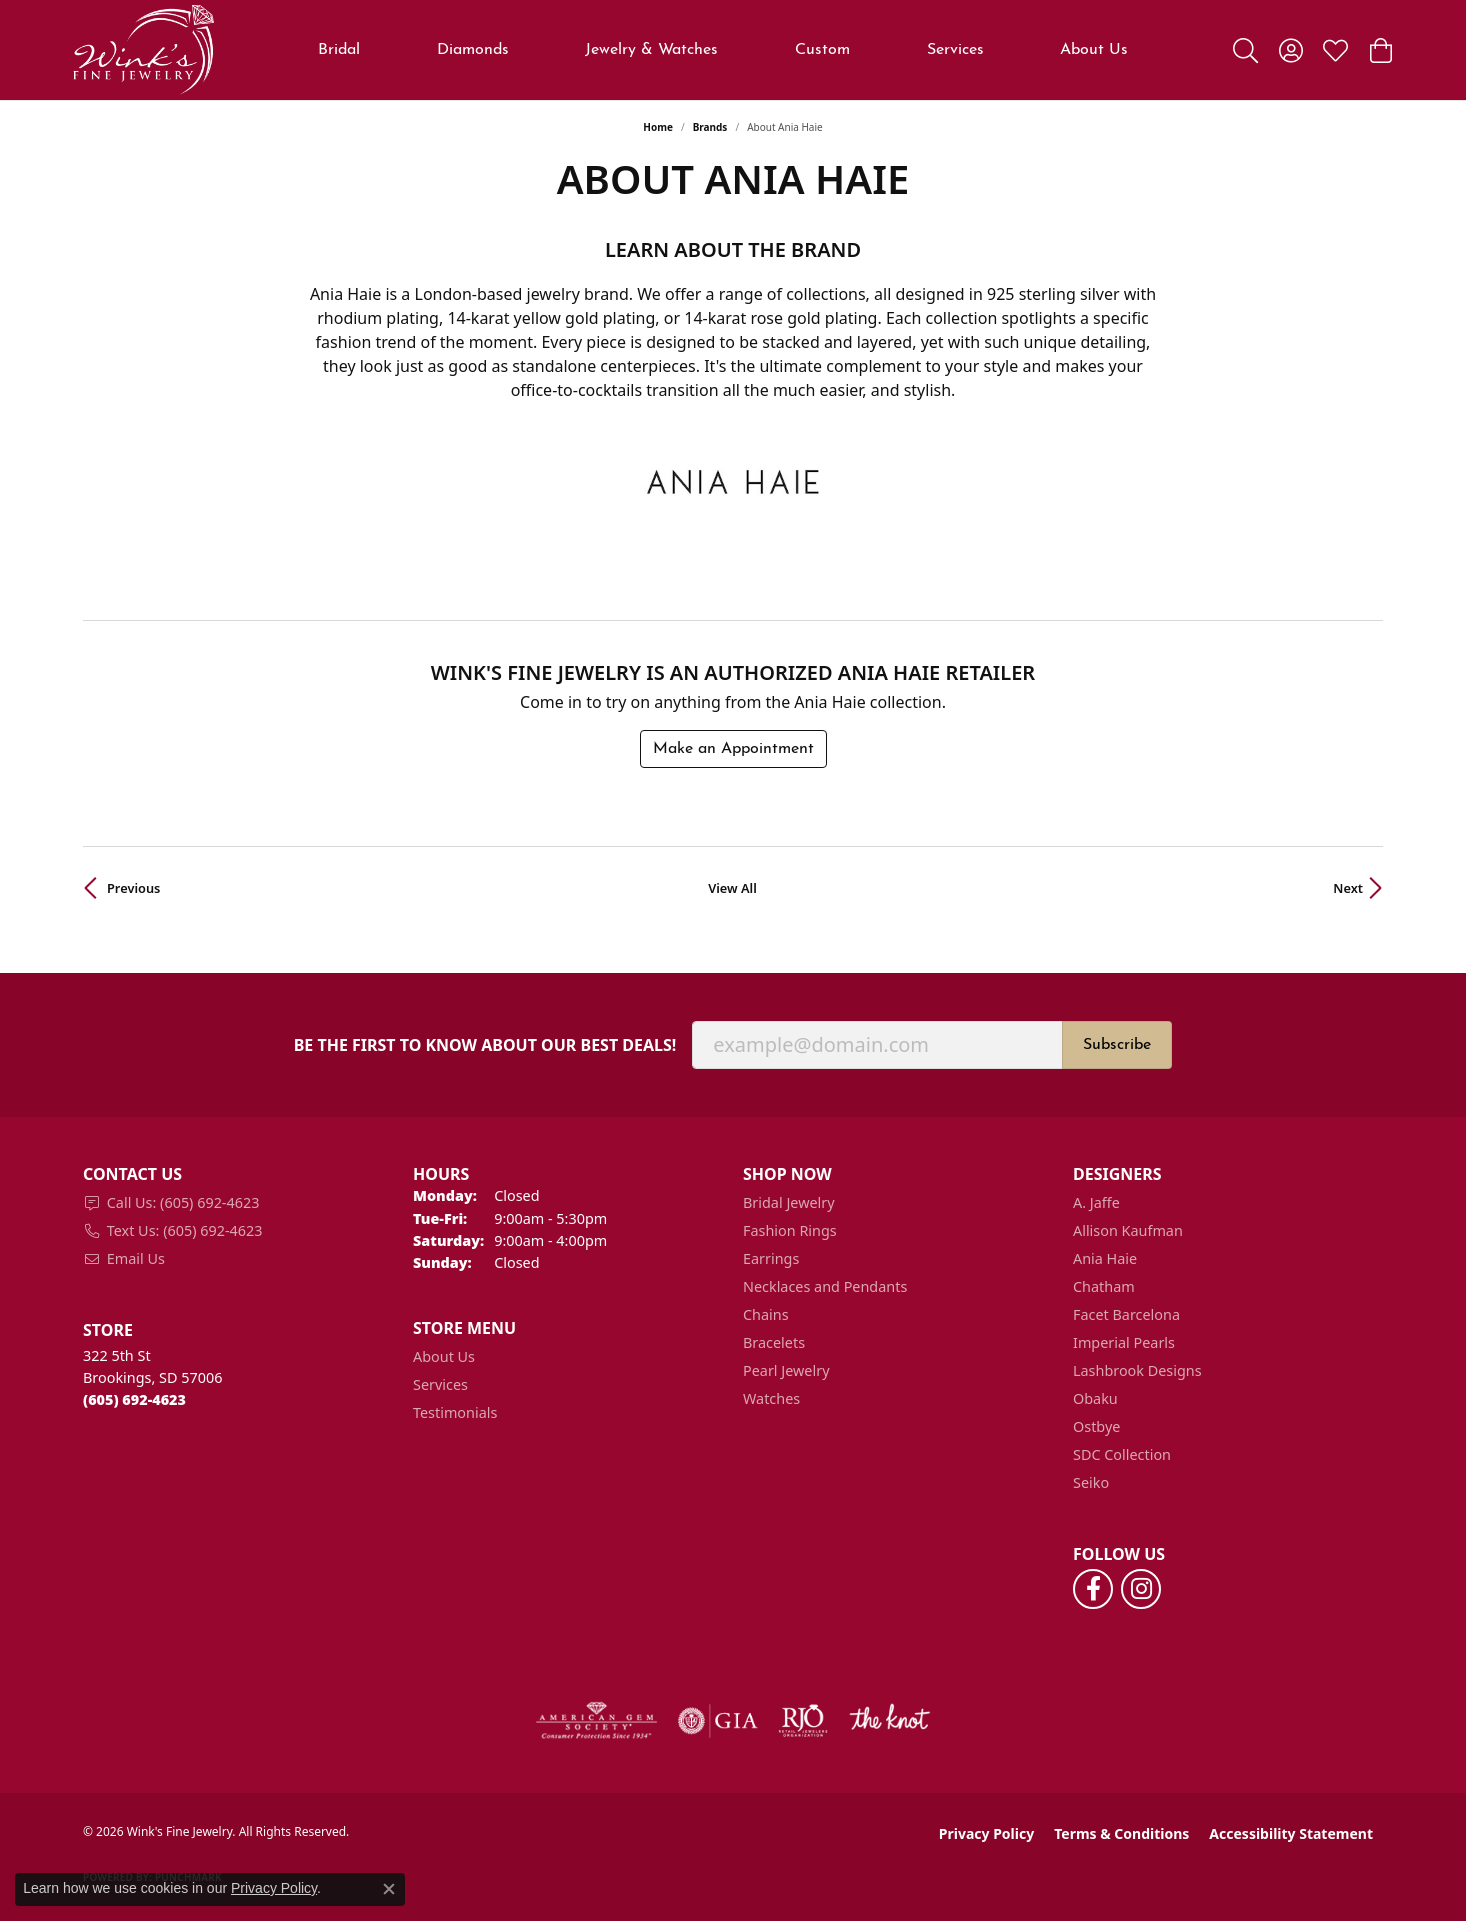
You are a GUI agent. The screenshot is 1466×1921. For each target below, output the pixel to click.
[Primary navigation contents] (723, 50)
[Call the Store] (134, 1399)
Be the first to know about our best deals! (485, 1045)
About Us (444, 1356)
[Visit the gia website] (718, 1721)
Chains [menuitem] (766, 1314)
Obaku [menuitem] (1095, 1398)
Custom (822, 50)
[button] (1245, 50)
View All (732, 888)
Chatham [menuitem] (1104, 1286)
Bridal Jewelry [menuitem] (789, 1202)
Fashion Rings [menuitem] (790, 1230)
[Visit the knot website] (889, 1721)
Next (1348, 888)
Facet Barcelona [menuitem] (1126, 1314)
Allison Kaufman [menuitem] (1128, 1230)
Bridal (339, 50)
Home (658, 127)
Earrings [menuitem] (771, 1258)
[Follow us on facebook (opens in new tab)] (1093, 1589)
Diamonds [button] (473, 50)
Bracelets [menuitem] (774, 1342)
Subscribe (1117, 1045)
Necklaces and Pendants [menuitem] (825, 1286)
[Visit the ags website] (596, 1721)
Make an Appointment (733, 749)
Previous (133, 888)
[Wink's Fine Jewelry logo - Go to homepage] (143, 50)
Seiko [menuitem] (1091, 1482)
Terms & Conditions (1121, 1833)
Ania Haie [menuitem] (1105, 1258)
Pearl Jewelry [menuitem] (786, 1370)
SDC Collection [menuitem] (1122, 1454)
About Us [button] (1094, 50)
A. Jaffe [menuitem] (1096, 1202)
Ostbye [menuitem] (1096, 1426)
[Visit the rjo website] (803, 1721)
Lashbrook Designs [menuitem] (1137, 1370)
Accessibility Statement (1291, 1833)
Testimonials (455, 1412)
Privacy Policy (986, 1833)
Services (955, 50)
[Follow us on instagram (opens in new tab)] (1141, 1589)
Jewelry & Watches (651, 50)
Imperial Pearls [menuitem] (1124, 1342)
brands (710, 127)
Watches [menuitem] (771, 1398)
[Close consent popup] (389, 1889)
